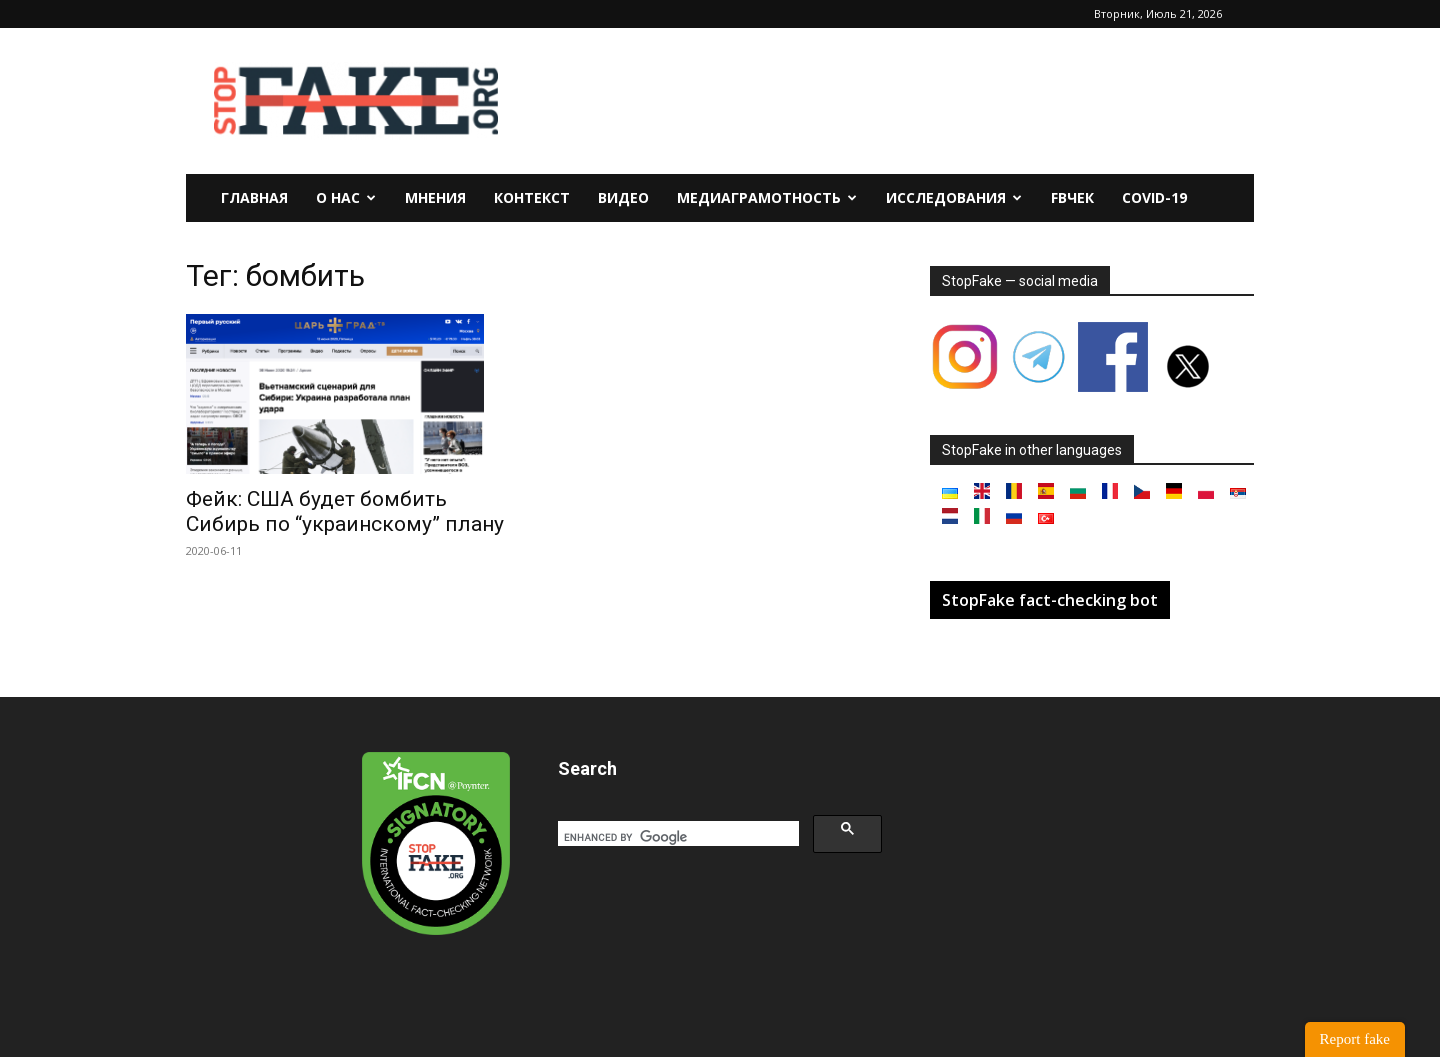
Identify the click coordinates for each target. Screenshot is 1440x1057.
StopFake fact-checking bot (1050, 600)
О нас (346, 197)
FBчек (1072, 197)
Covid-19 (1154, 197)
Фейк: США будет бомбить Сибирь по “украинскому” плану (345, 511)
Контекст (532, 197)
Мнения (435, 197)
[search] (676, 837)
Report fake (1355, 1039)
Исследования (954, 197)
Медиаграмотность (767, 197)
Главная (254, 197)
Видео (623, 197)
